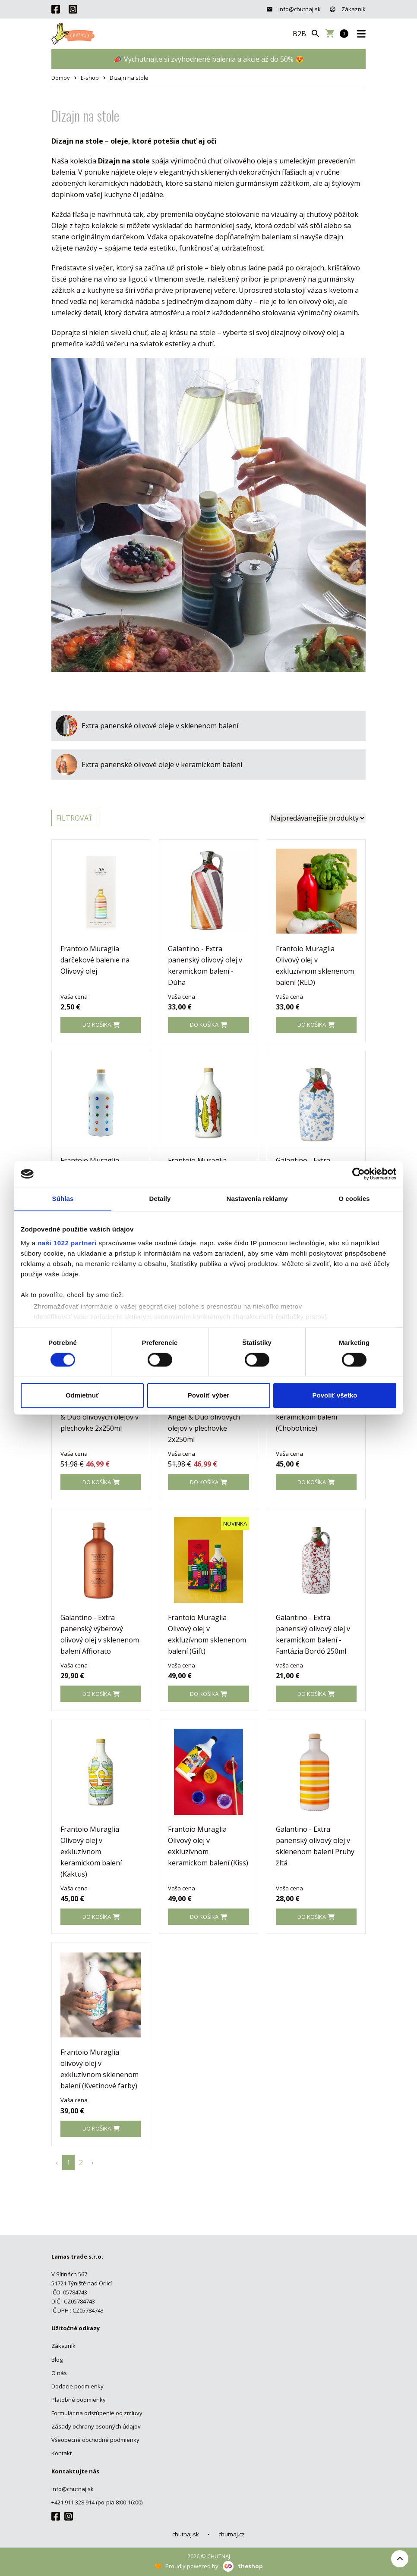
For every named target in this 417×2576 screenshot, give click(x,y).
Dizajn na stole (129, 77)
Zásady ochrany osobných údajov (96, 2426)
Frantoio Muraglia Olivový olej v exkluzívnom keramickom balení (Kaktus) (91, 1851)
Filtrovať (74, 818)
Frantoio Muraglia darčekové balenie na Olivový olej (95, 960)
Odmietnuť (82, 1395)
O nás (59, 2373)
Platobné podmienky (78, 2400)
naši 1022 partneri (67, 1243)
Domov (60, 77)
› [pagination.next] (93, 2162)
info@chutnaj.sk (293, 9)
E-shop (90, 77)
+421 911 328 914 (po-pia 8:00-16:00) (96, 2502)
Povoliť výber (208, 1395)
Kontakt (61, 2453)
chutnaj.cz (231, 2534)
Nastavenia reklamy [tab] (257, 1198)
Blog (57, 2359)
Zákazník (347, 9)
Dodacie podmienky (77, 2386)
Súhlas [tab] (63, 1198)
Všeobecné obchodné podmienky (95, 2440)
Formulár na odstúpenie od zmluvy (96, 2413)
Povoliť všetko (335, 1395)
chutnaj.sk (185, 2534)
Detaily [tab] (160, 1198)
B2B (299, 33)
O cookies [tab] (354, 1198)
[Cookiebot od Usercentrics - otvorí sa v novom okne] (358, 1173)
